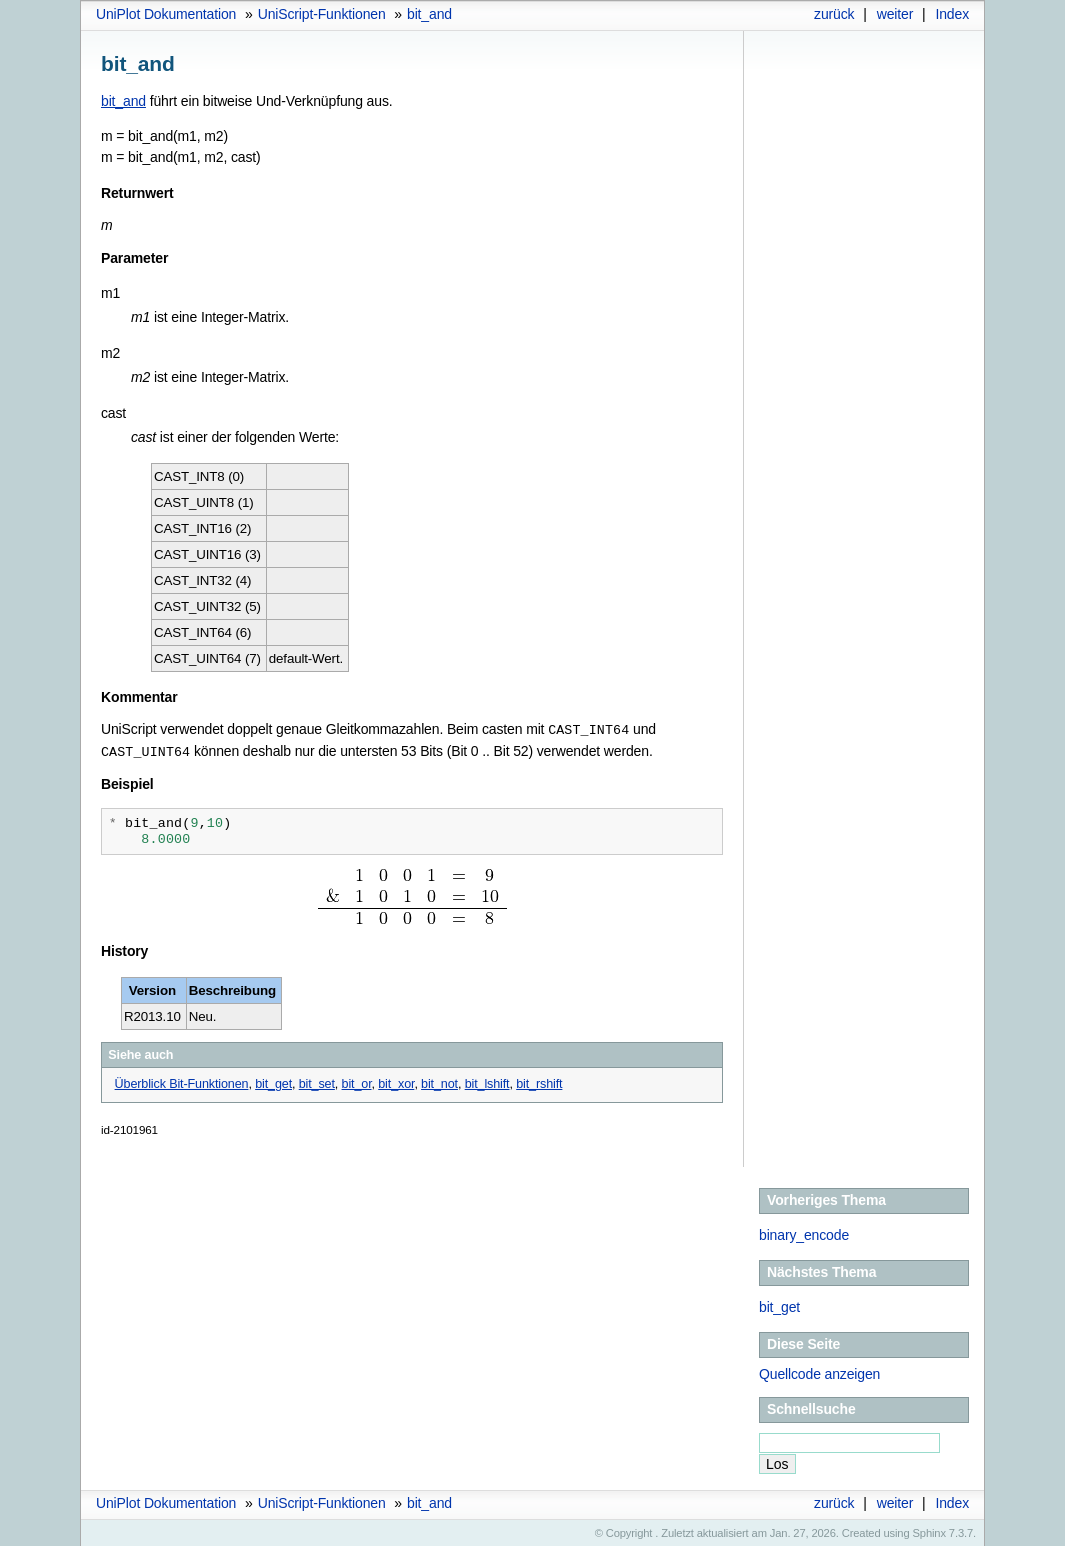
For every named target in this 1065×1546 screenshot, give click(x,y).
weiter (895, 14)
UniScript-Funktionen (322, 14)
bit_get (779, 1305)
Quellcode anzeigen (819, 1372)
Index (952, 14)
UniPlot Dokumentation (166, 14)
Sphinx (929, 1531)
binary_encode (804, 1233)
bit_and (429, 14)
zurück (834, 14)
